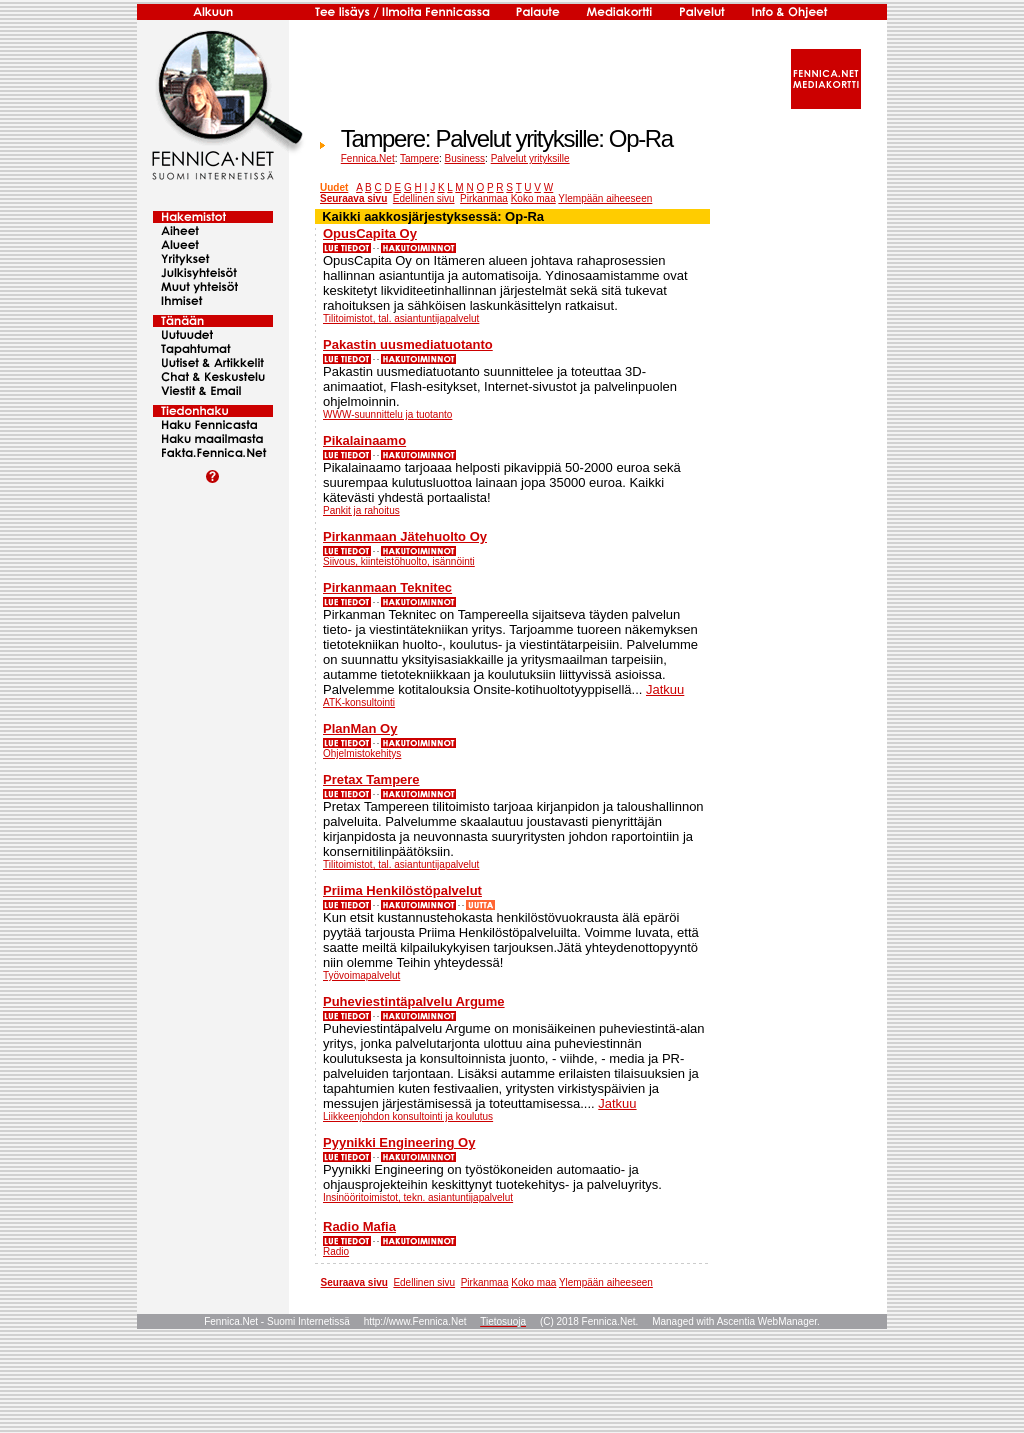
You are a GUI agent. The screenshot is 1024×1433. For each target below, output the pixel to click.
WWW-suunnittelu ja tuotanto (387, 414)
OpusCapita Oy (370, 233)
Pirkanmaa (484, 198)
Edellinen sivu (424, 198)
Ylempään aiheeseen (605, 198)
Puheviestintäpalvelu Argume (414, 1001)
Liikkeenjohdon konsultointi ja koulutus (408, 1116)
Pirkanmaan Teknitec (387, 587)
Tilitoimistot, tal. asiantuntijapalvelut (401, 318)
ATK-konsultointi (359, 702)
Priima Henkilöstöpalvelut (402, 890)
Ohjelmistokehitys (362, 753)
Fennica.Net (368, 158)
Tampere (419, 158)
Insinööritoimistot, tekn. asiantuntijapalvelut (418, 1197)
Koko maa (533, 198)
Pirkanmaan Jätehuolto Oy (405, 536)
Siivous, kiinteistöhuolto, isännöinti (399, 561)
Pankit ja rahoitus (361, 510)
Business (465, 158)
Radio (336, 1251)
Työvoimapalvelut (361, 975)
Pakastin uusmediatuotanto (408, 344)
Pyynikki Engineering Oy (399, 1142)
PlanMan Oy (360, 728)
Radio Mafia (359, 1226)
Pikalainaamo (364, 440)
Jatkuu (665, 689)
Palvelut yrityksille (530, 158)
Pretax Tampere (371, 779)
